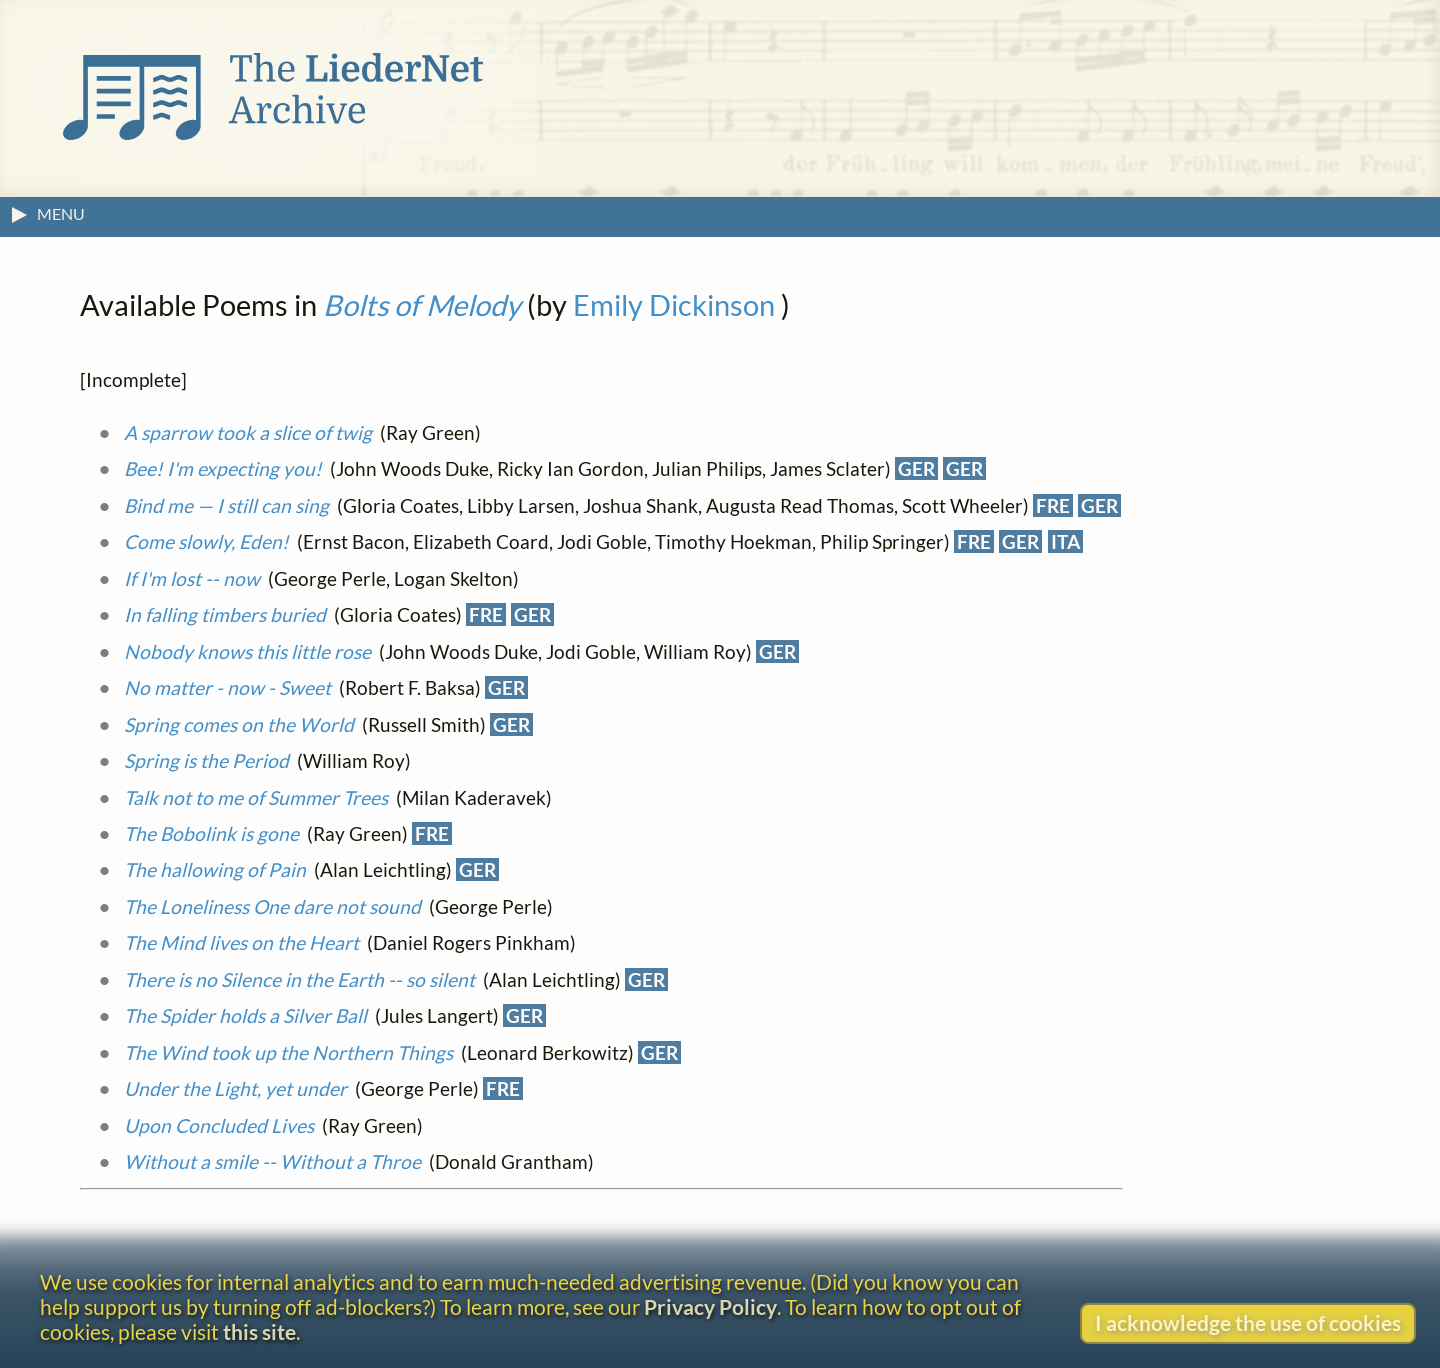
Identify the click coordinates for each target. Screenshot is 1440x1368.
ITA (1065, 541)
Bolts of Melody (422, 305)
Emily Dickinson (674, 305)
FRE (1053, 505)
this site (259, 1331)
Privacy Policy (710, 1306)
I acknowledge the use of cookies (1248, 1322)
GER (916, 468)
